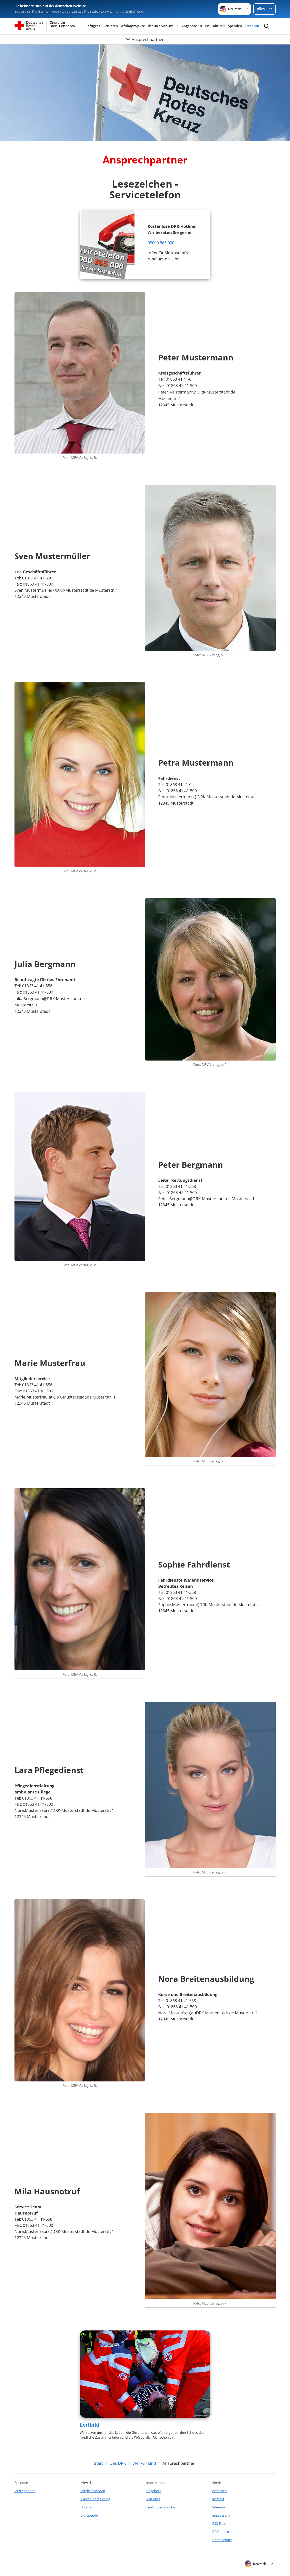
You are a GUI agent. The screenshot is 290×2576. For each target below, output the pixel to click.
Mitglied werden (92, 2491)
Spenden (235, 26)
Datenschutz (222, 2540)
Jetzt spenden (25, 2491)
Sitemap (218, 2507)
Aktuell (219, 26)
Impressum (221, 2515)
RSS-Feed (219, 2523)
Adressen (219, 2491)
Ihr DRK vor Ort (160, 26)
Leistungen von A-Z (161, 2507)
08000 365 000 (161, 242)
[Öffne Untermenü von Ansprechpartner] (145, 39)
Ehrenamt (88, 2507)
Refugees (93, 26)
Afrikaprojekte (133, 26)
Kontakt (218, 2499)
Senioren (110, 26)
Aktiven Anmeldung (95, 2499)
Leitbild (89, 2424)
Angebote (189, 26)
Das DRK (252, 26)
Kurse (205, 26)
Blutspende (89, 2515)
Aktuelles (153, 2499)
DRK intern (220, 2531)
